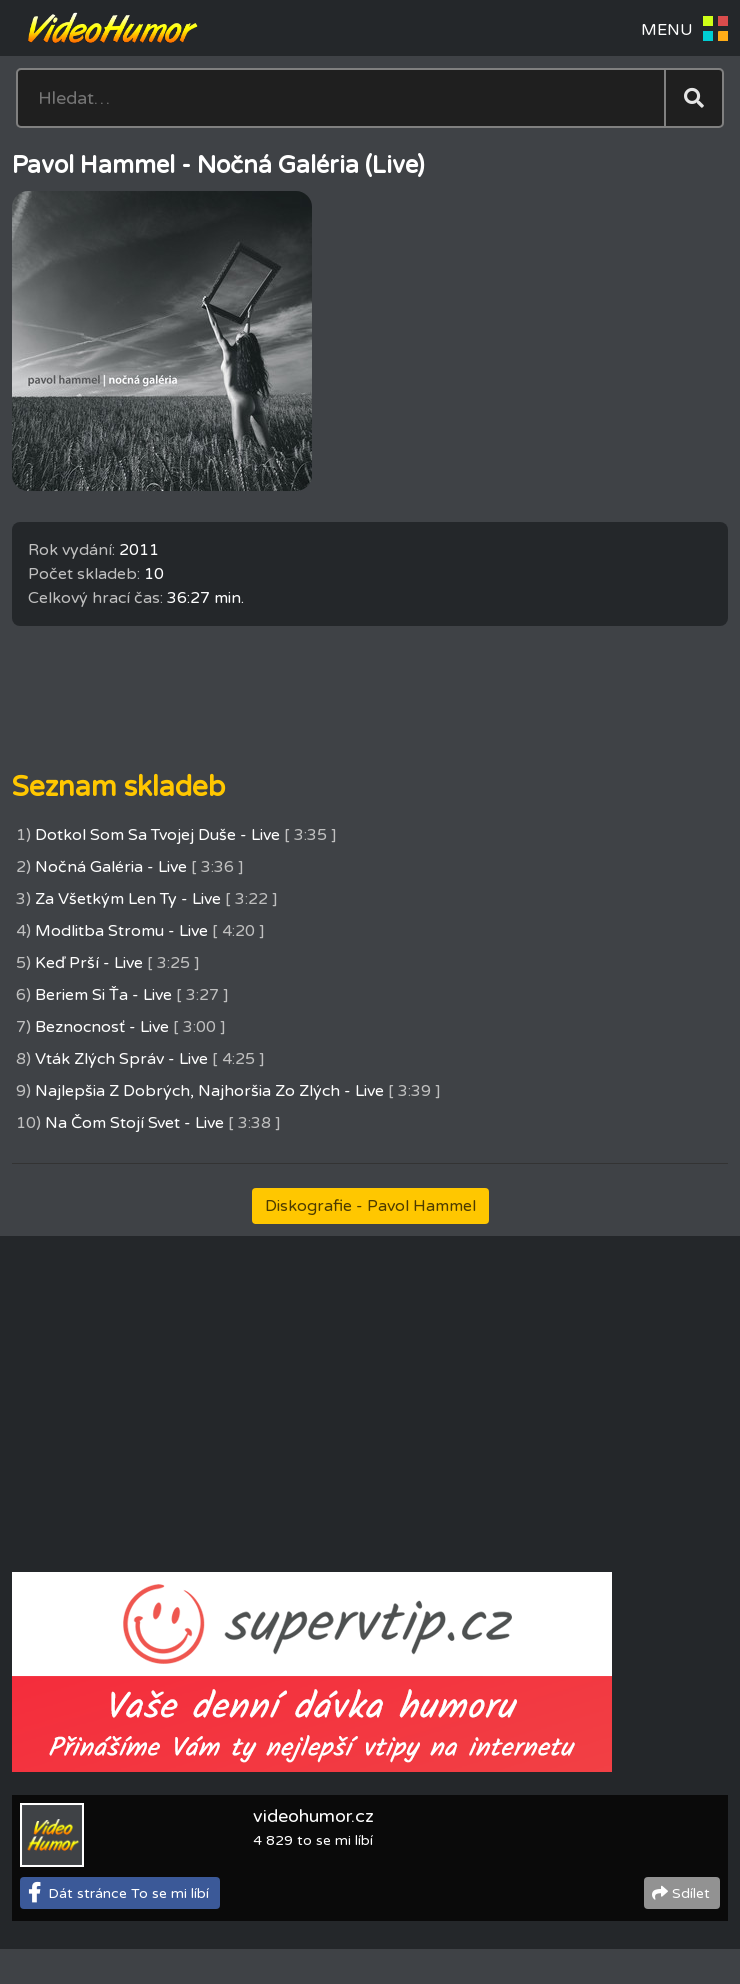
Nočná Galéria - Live (111, 867)
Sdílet (691, 1893)
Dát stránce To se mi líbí (128, 1893)
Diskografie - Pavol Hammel (370, 1206)
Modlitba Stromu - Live (121, 931)
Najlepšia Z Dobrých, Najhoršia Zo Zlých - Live (209, 1091)
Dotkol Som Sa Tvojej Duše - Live (157, 835)
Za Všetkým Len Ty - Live (128, 899)
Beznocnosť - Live (102, 1027)
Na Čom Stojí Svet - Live (134, 1123)
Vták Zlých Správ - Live (121, 1059)
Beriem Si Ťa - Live (103, 995)
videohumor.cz (313, 1816)
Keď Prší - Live (89, 963)
